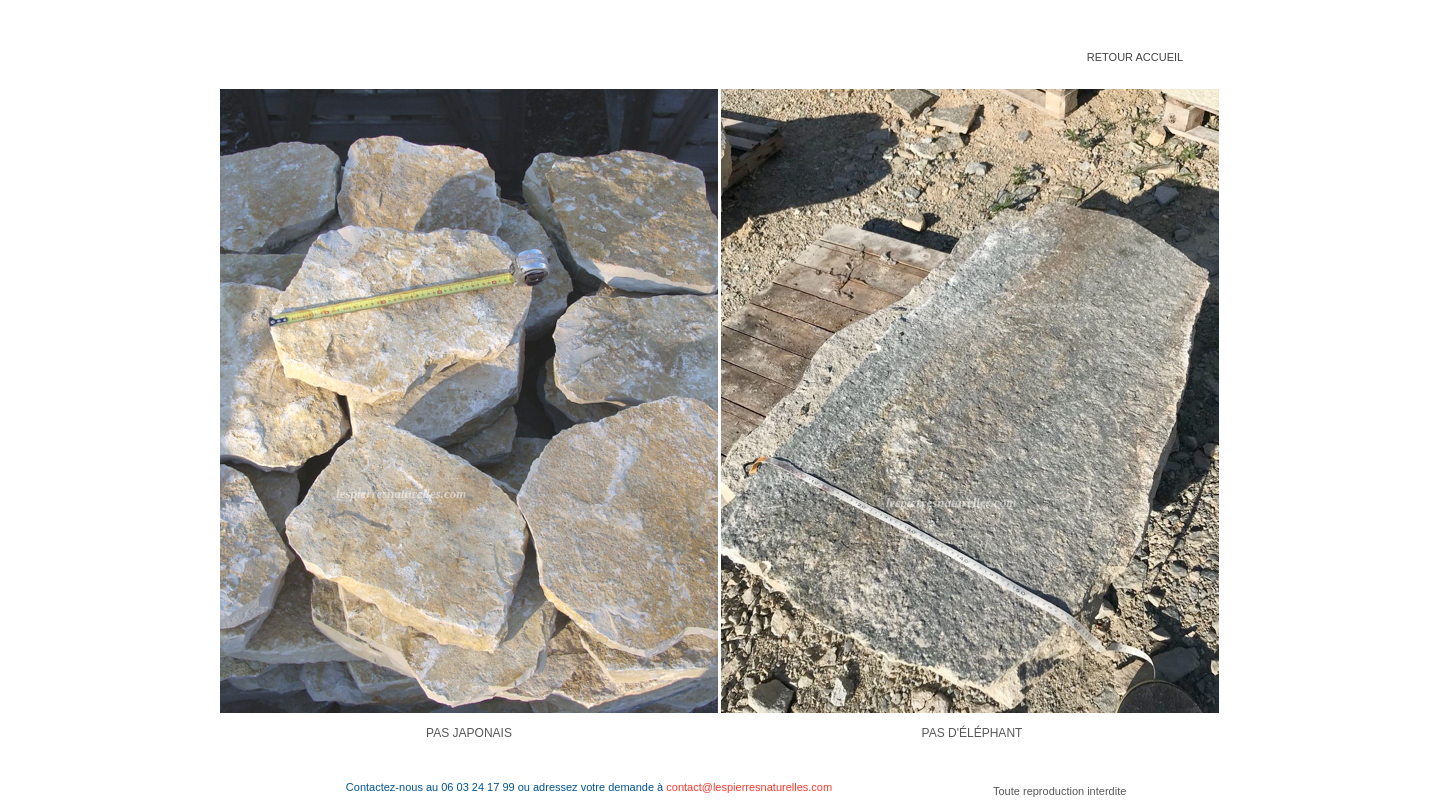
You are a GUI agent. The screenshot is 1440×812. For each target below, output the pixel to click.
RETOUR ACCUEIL (1135, 57)
